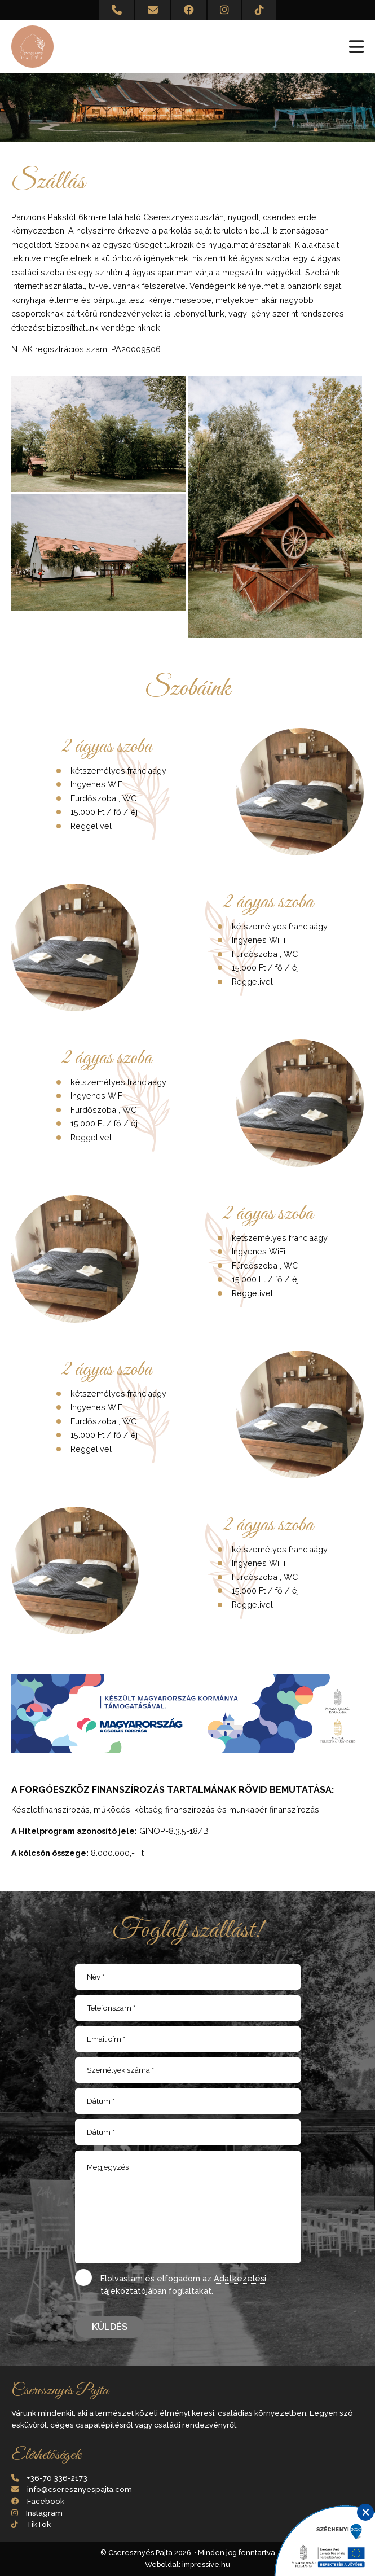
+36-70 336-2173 (57, 2477)
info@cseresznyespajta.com (79, 2489)
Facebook (45, 2500)
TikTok (38, 2524)
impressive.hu (206, 2564)
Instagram (44, 2512)
